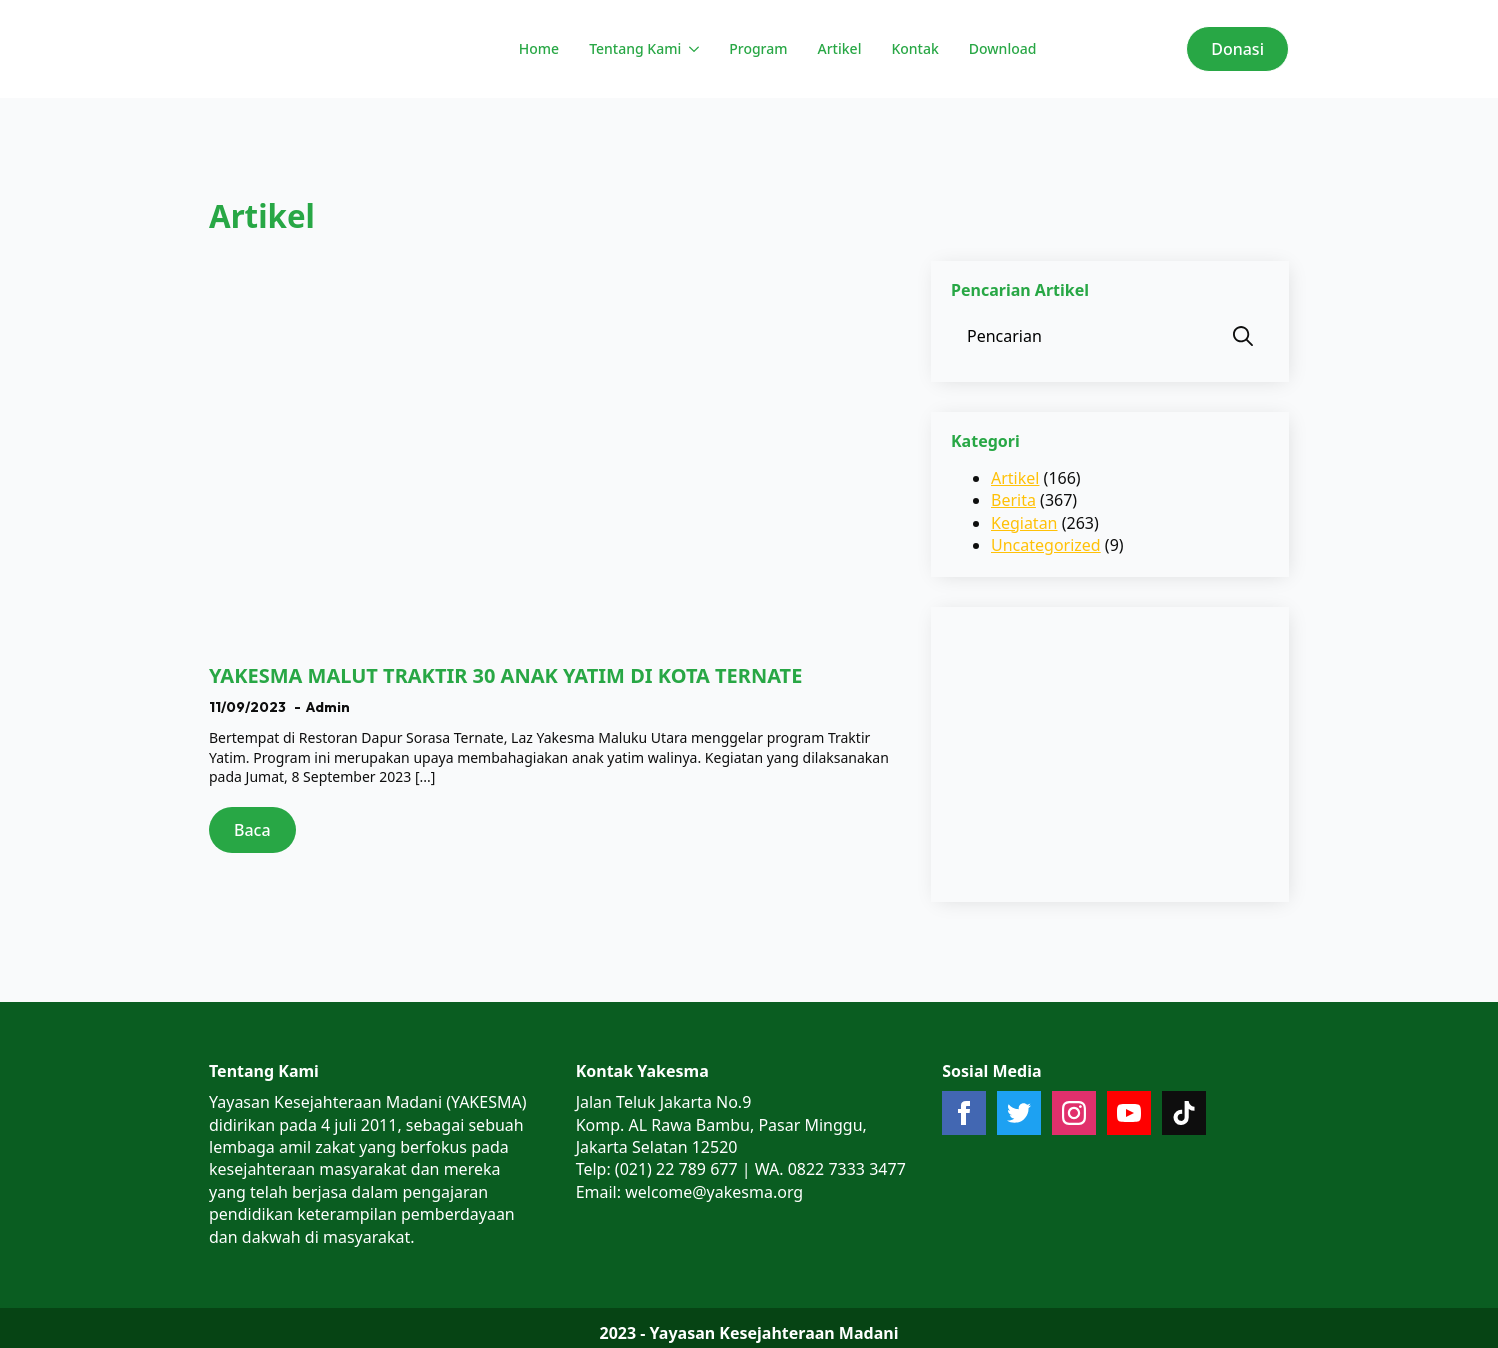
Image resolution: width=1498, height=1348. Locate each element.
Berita (1013, 500)
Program (758, 48)
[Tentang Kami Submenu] (692, 49)
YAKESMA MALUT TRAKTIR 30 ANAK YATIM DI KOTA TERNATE (505, 676)
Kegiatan (1024, 523)
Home (539, 48)
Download (1003, 48)
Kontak (914, 48)
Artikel (840, 48)
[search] (1243, 336)
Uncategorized (1046, 545)
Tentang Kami (635, 48)
